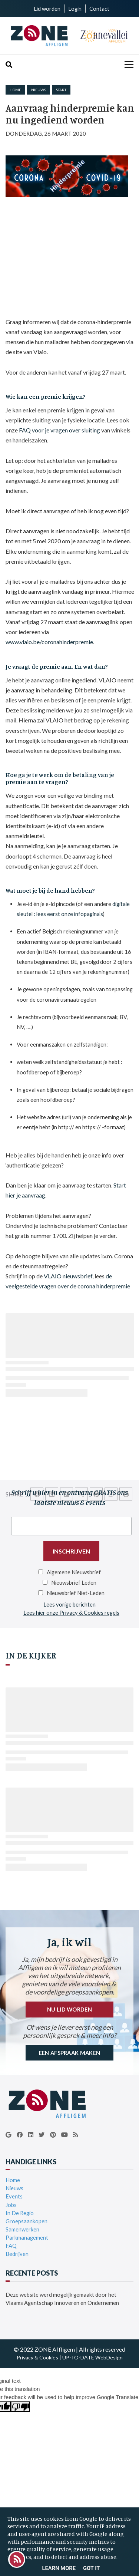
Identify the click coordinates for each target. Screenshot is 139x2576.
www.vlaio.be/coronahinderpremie (49, 641)
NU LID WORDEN (69, 2009)
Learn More (59, 2568)
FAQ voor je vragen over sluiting (59, 430)
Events (14, 2196)
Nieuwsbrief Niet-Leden (76, 1593)
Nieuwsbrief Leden (73, 1582)
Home (15, 90)
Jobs (11, 2204)
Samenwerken (22, 2229)
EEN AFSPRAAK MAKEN (69, 2052)
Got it (91, 2568)
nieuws (38, 90)
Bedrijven (17, 2253)
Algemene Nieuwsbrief (74, 1572)
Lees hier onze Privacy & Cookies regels (71, 1612)
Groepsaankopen (26, 2221)
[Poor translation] (20, 2406)
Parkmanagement (27, 2237)
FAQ (11, 2245)
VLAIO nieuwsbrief (68, 1275)
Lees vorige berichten (69, 1604)
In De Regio (20, 2213)
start (61, 90)
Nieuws (14, 2188)
